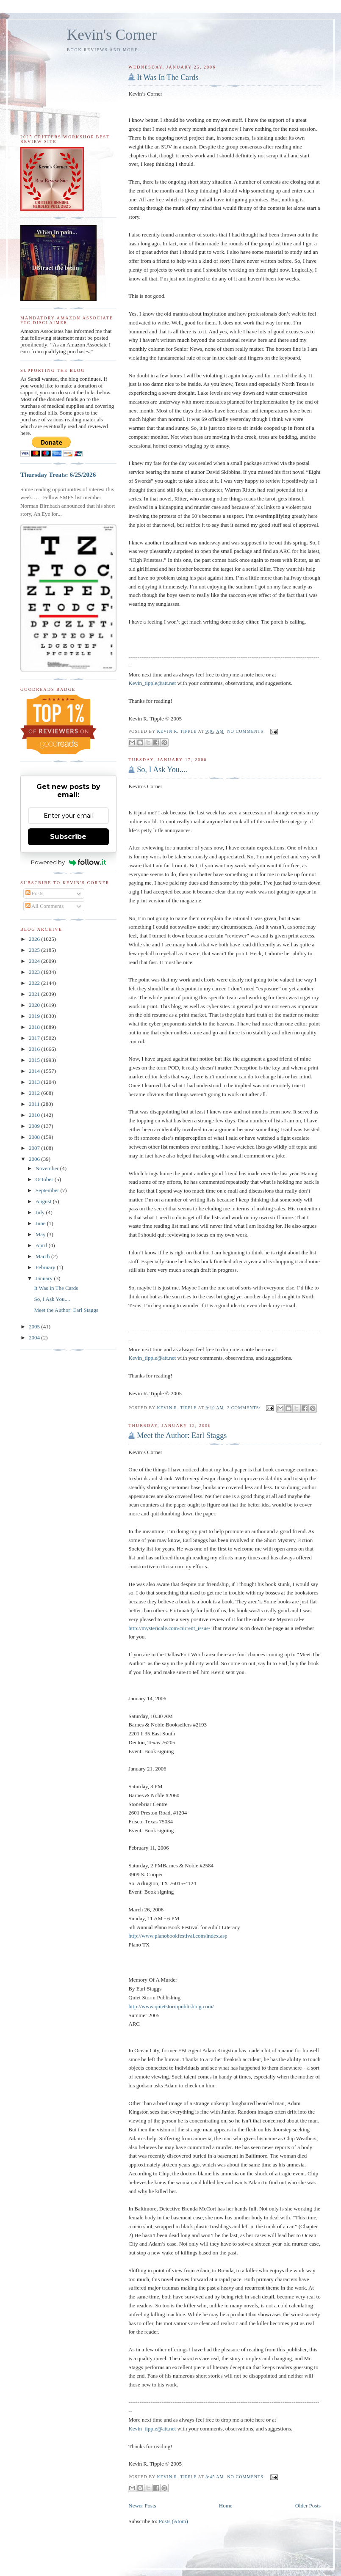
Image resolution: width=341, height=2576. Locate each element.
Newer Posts (142, 2505)
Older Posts (308, 2505)
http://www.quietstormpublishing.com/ (170, 2006)
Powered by (68, 862)
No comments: (246, 731)
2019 (35, 1016)
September (48, 1190)
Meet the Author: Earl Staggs (182, 1435)
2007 (35, 1148)
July (41, 1212)
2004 (35, 1337)
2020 (35, 1005)
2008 (35, 1137)
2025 (35, 950)
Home (226, 2505)
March (43, 1256)
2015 (35, 1060)
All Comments (44, 906)
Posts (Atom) (173, 2521)
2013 (35, 1082)
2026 (35, 939)
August (44, 1201)
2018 (35, 1027)
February (46, 1267)
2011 (35, 1104)
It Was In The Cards (167, 77)
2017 (35, 1038)
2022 (35, 983)
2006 (35, 1159)
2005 (35, 1326)
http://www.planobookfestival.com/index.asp (177, 1936)
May (41, 1234)
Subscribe (68, 837)
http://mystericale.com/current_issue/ (169, 1628)
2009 (35, 1126)
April (42, 1245)
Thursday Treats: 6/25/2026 (58, 474)
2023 (35, 972)
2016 (35, 1049)
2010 (35, 1115)
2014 (35, 1071)
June (41, 1223)
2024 (35, 961)
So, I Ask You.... (162, 769)
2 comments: (244, 1407)
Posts (34, 893)
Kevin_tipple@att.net (152, 683)
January (45, 1278)
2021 (35, 994)
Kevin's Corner (112, 35)
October (45, 1179)
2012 (35, 1093)
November (48, 1168)
